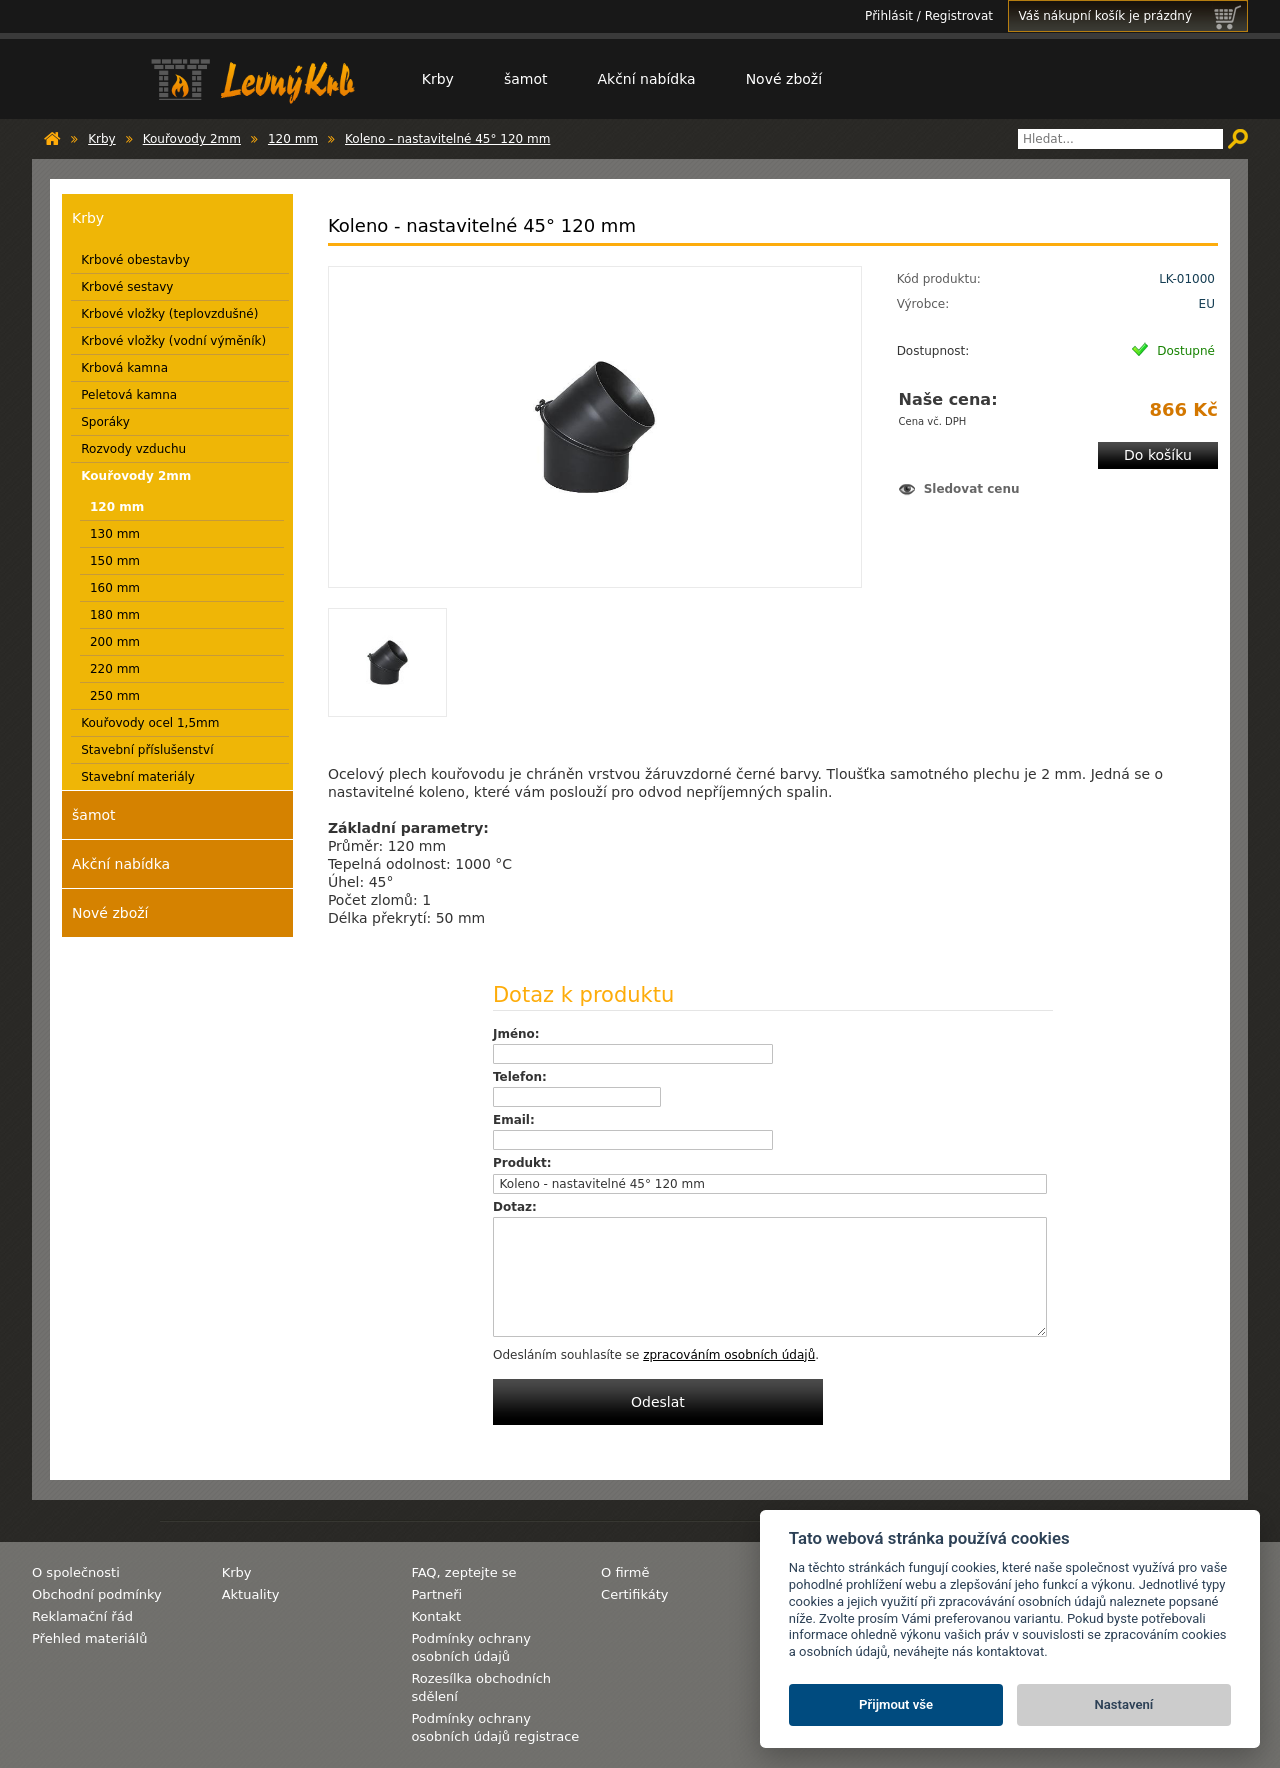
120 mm (293, 139)
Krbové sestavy (127, 287)
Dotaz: (515, 1207)
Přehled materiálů (89, 1638)
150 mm (115, 561)
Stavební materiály (138, 777)
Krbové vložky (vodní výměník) (173, 341)
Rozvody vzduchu (133, 449)
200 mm (115, 642)
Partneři (436, 1594)
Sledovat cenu (972, 489)
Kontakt (436, 1616)
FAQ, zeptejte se (463, 1572)
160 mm (115, 588)
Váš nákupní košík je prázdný (1133, 16)
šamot (526, 79)
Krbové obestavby (135, 260)
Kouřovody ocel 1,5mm (150, 723)
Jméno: (516, 1034)
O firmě (625, 1572)
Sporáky (105, 422)
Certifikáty (634, 1594)
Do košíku (1158, 455)
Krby (438, 79)
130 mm (115, 534)
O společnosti (76, 1572)
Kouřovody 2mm (192, 139)
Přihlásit (889, 16)
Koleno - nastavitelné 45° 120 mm (447, 139)
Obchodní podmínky (97, 1594)
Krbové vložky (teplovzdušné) (169, 314)
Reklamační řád (82, 1616)
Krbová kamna (124, 368)
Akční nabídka (646, 79)
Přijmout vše (896, 1704)
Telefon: (520, 1077)
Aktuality (251, 1594)
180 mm (115, 615)
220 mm (115, 669)
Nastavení (1124, 1704)
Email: (514, 1120)
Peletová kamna (129, 395)
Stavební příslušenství (147, 750)
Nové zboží (784, 79)
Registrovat (959, 16)
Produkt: (522, 1163)
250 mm (115, 696)
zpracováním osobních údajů (729, 1355)
